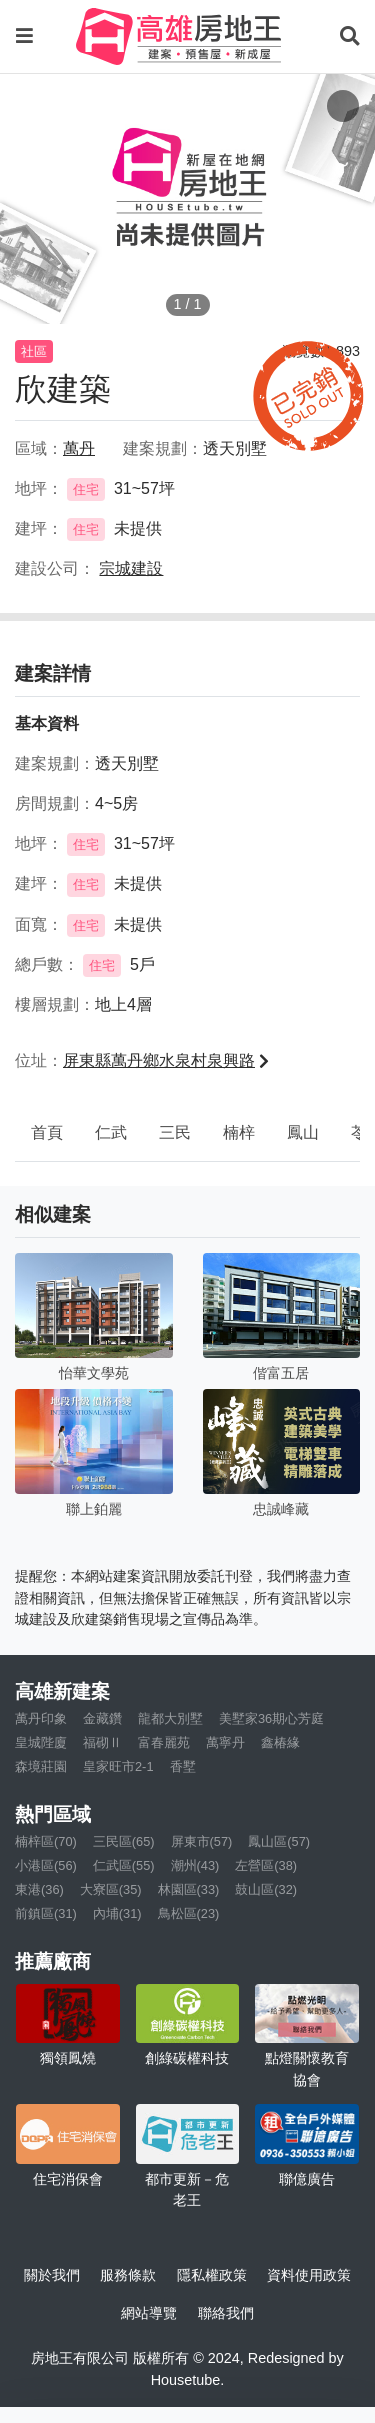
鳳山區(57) (279, 1841)
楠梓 (239, 1132)
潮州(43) (195, 1865)
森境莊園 (41, 1766)
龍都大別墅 (170, 1718)
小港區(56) (46, 1865)
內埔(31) (117, 1913)
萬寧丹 (225, 1742)
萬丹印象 (41, 1718)
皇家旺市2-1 (118, 1766)
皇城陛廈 (41, 1742)
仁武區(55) (124, 1865)
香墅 (183, 1766)
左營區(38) (266, 1865)
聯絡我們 (226, 2313)
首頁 (47, 1132)
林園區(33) (189, 1889)
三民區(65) (124, 1841)
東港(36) (39, 1889)
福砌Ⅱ (102, 1742)
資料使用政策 (309, 2275)
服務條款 (128, 2275)
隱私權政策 (212, 2275)
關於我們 (52, 2275)
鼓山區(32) (266, 1889)
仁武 (111, 1132)
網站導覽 (149, 2313)
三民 (175, 1132)
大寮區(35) (111, 1889)
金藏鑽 (102, 1718)
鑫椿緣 (280, 1742)
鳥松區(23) (189, 1913)
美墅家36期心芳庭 (271, 1718)
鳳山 (303, 1132)
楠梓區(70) (46, 1841)
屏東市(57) (202, 1841)
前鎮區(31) (46, 1913)
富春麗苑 (164, 1742)
